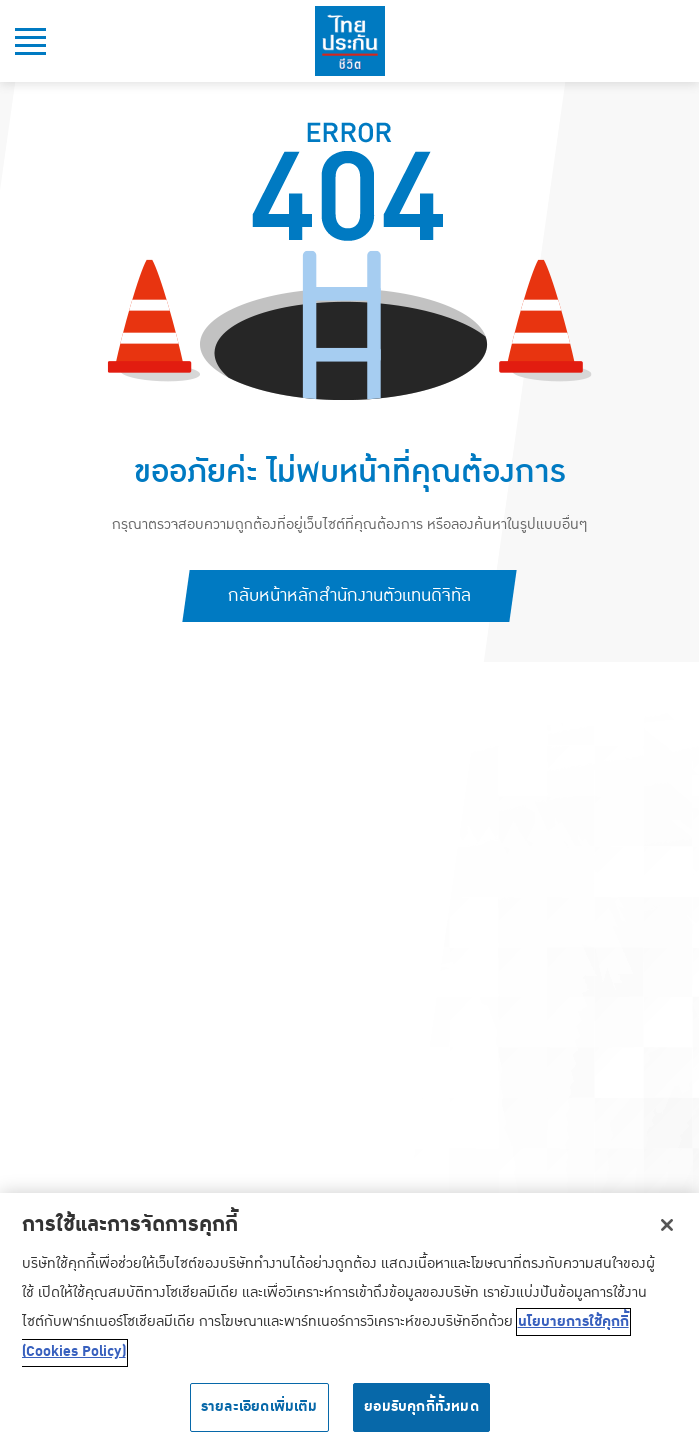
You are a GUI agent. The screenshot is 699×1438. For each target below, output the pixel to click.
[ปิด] (667, 1231)
